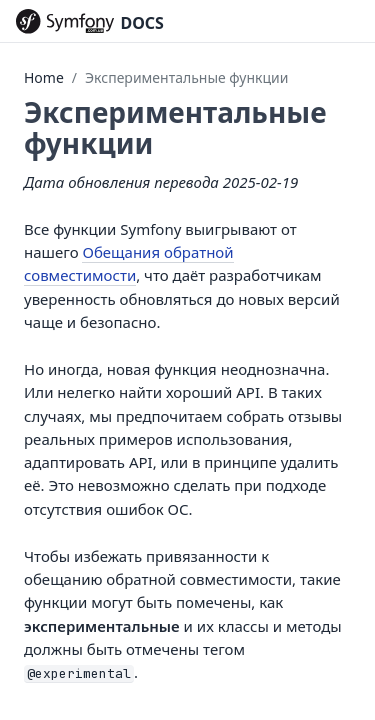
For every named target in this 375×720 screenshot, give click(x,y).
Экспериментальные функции (186, 77)
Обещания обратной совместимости (129, 263)
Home (44, 77)
